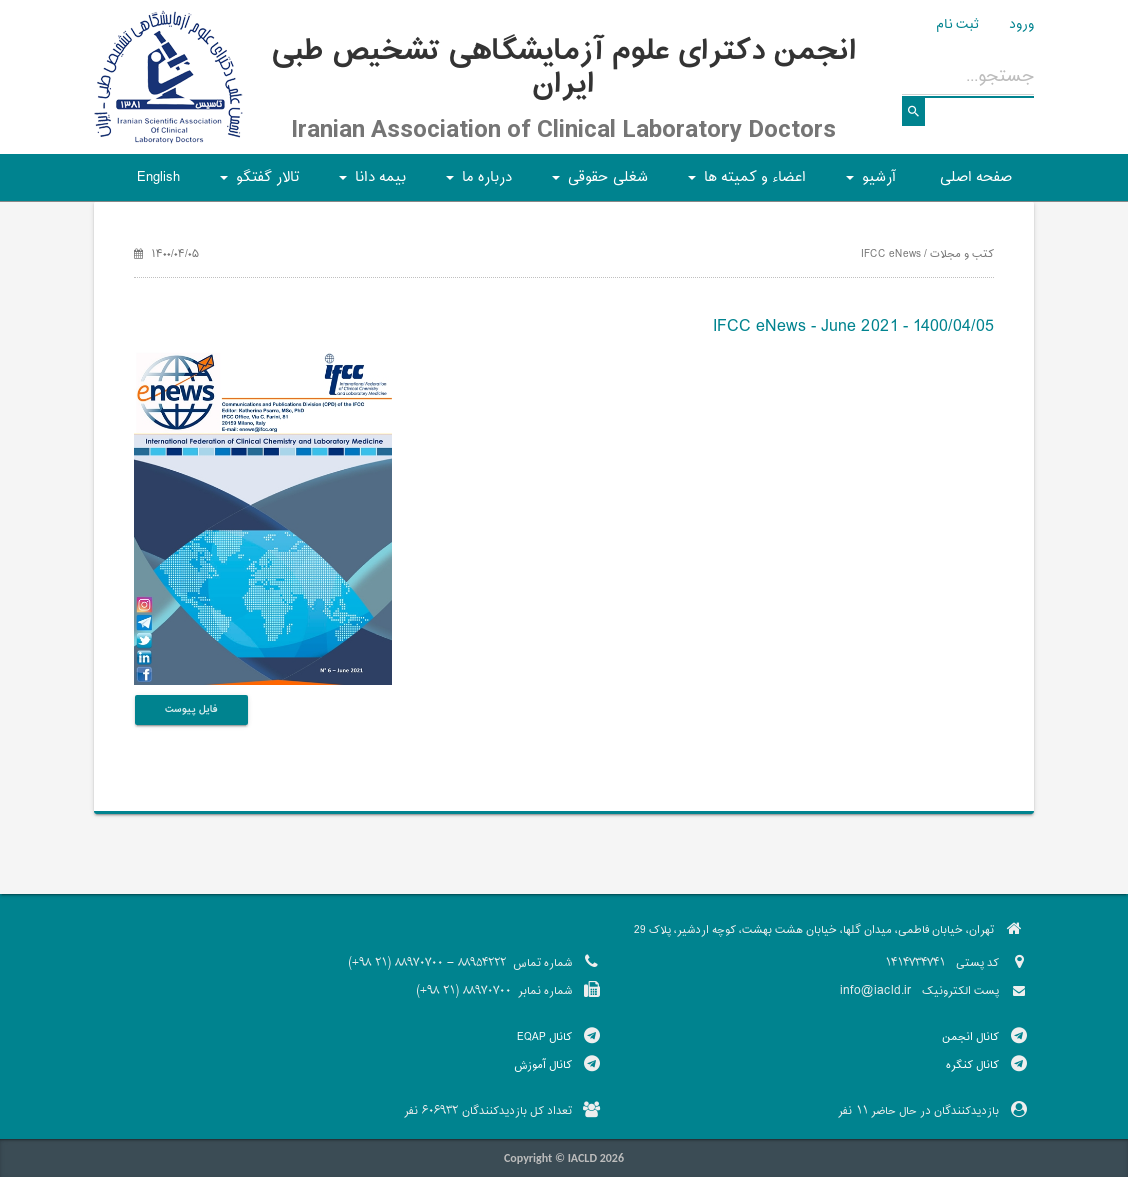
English (158, 177)
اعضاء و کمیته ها (744, 183)
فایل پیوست (191, 709)
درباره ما (476, 183)
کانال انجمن (970, 1037)
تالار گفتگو (256, 183)
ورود (1021, 25)
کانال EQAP (544, 1037)
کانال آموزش (543, 1065)
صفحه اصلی (976, 177)
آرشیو (868, 183)
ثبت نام (957, 25)
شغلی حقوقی (597, 183)
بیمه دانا (369, 183)
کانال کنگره (972, 1065)
